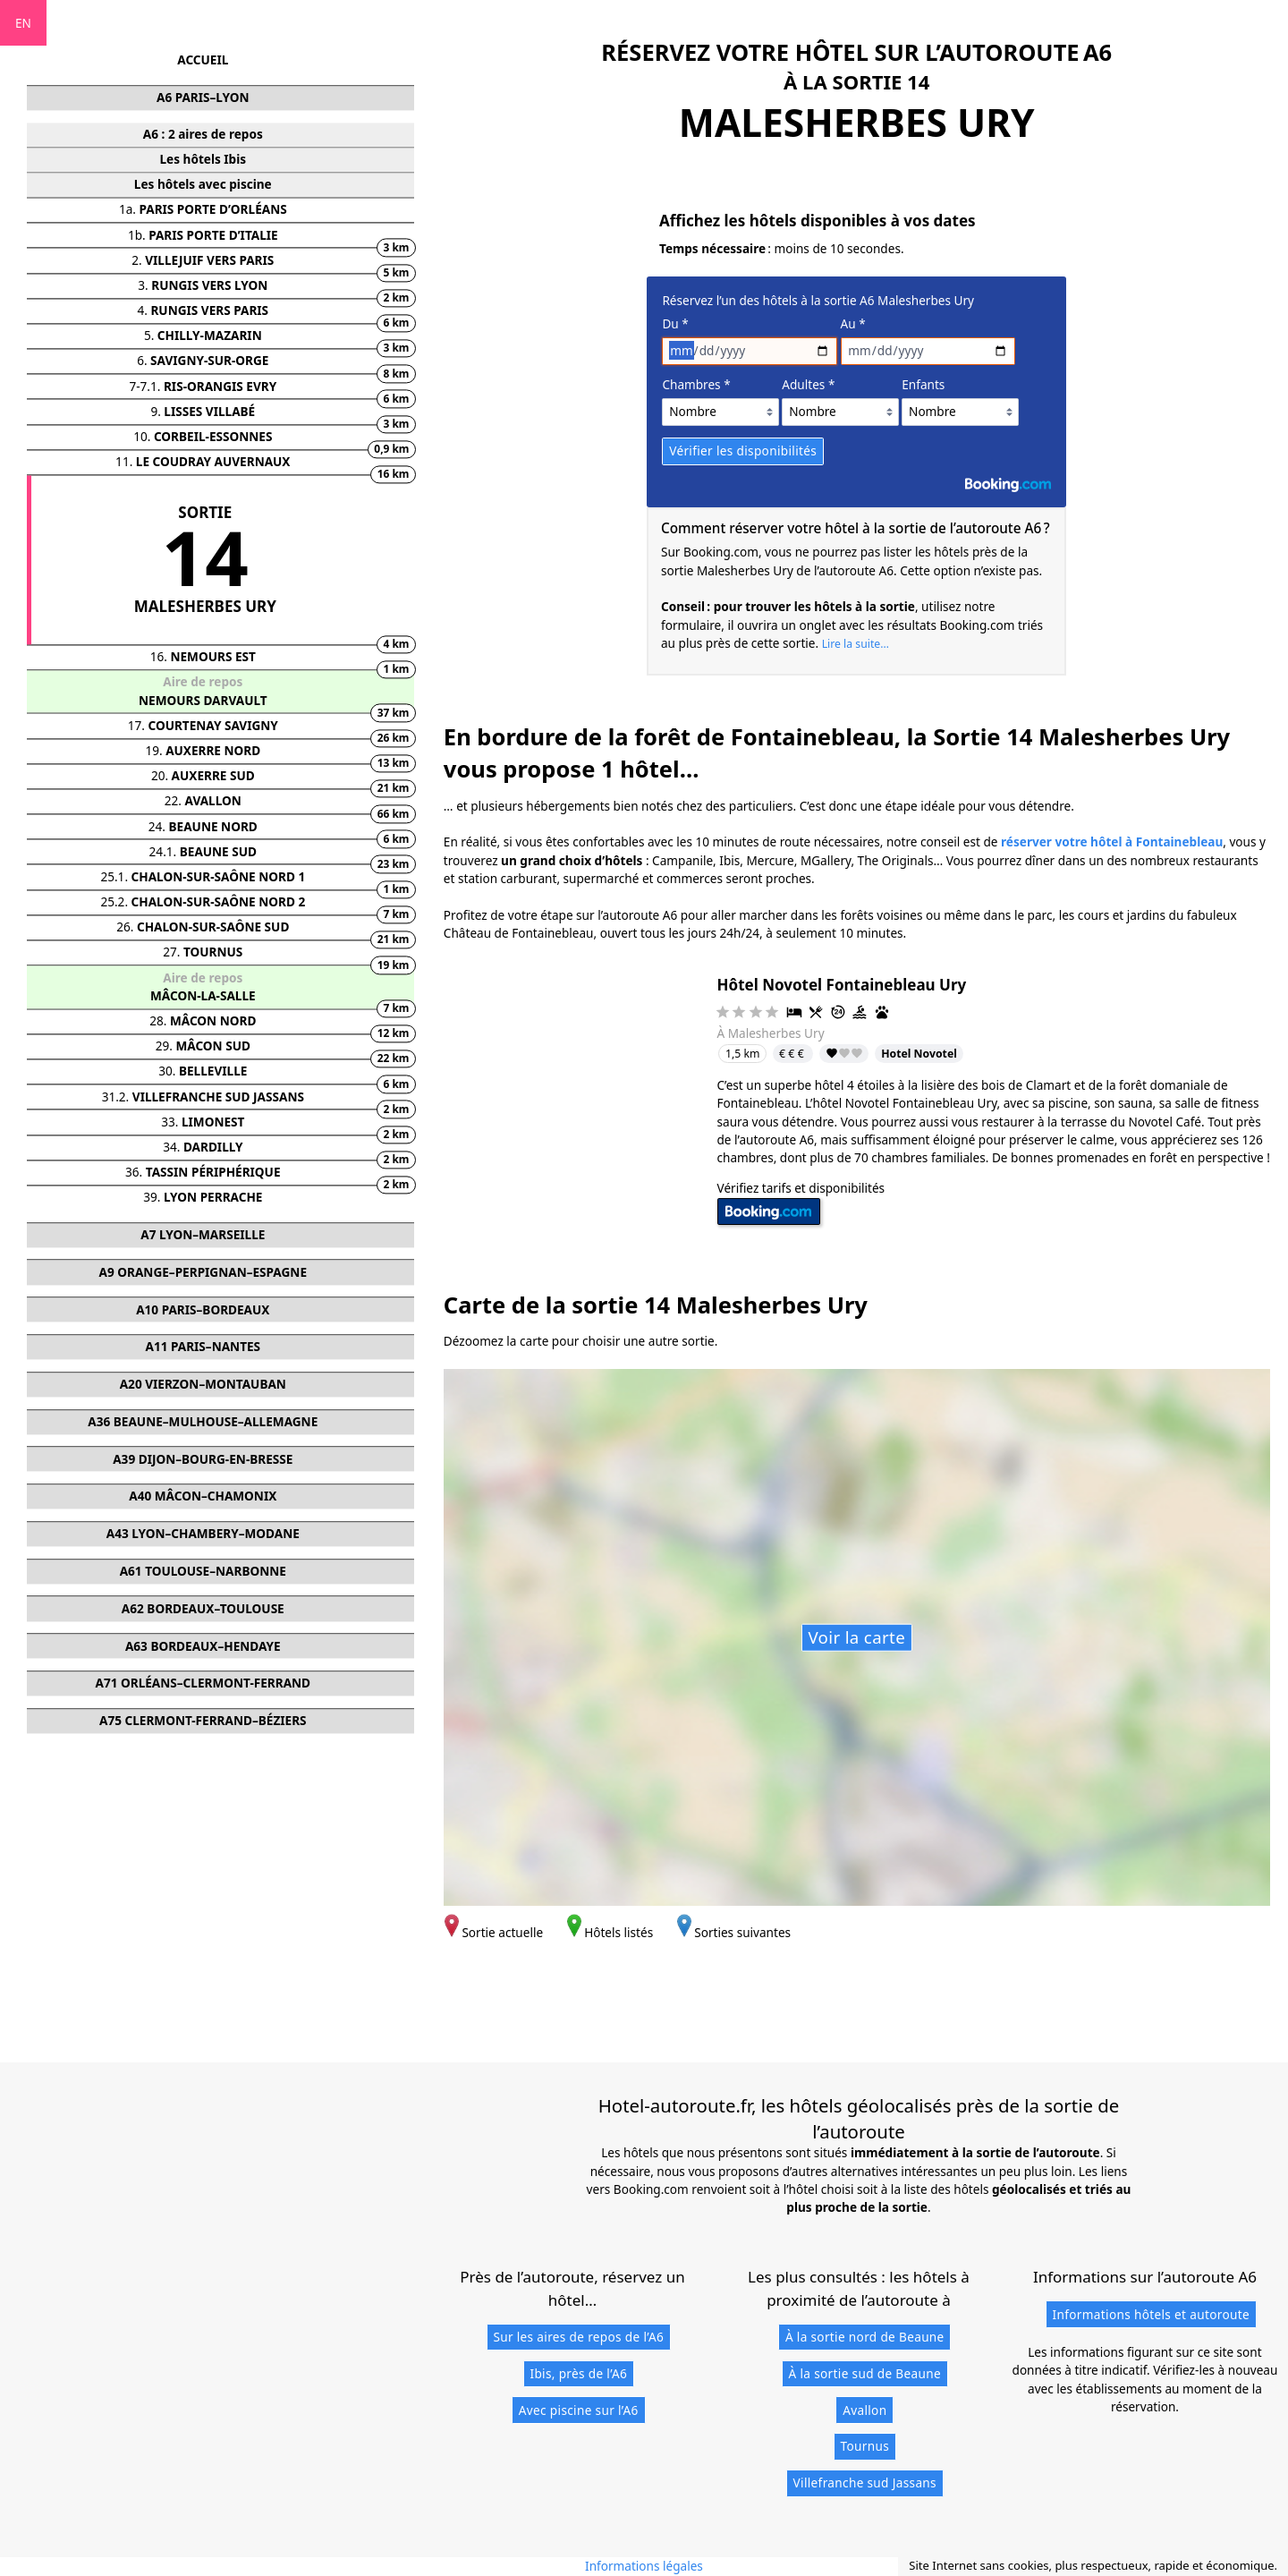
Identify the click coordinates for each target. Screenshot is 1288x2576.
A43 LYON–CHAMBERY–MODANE (203, 1534)
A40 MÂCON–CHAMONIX (202, 1496)
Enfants (923, 384)
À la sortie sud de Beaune (865, 2373)
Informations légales (644, 2565)
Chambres (696, 384)
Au (853, 323)
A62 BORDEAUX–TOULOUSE (203, 1608)
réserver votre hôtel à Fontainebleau (1112, 841)
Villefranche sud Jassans (864, 2482)
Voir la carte (856, 1637)
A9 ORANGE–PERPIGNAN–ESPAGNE (203, 1271)
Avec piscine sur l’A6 (579, 2410)
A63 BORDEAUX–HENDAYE (203, 1645)
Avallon (864, 2410)
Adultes (808, 384)
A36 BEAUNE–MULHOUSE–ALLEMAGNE (203, 1421)
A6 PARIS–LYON (203, 97)
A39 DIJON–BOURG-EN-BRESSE (202, 1458)
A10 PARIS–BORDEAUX (202, 1309)
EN (23, 22)
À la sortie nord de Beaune (865, 2336)
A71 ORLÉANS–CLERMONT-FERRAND (203, 1683)
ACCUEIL (202, 60)
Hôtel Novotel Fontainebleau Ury (842, 984)
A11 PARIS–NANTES (202, 1347)
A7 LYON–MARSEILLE (202, 1234)
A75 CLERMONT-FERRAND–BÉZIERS (203, 1720)
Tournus (865, 2445)
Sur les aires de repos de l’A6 (578, 2336)
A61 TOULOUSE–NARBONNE (203, 1570)
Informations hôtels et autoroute (1151, 2314)
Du (675, 323)
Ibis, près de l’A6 (578, 2373)
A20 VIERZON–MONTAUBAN (203, 1384)
